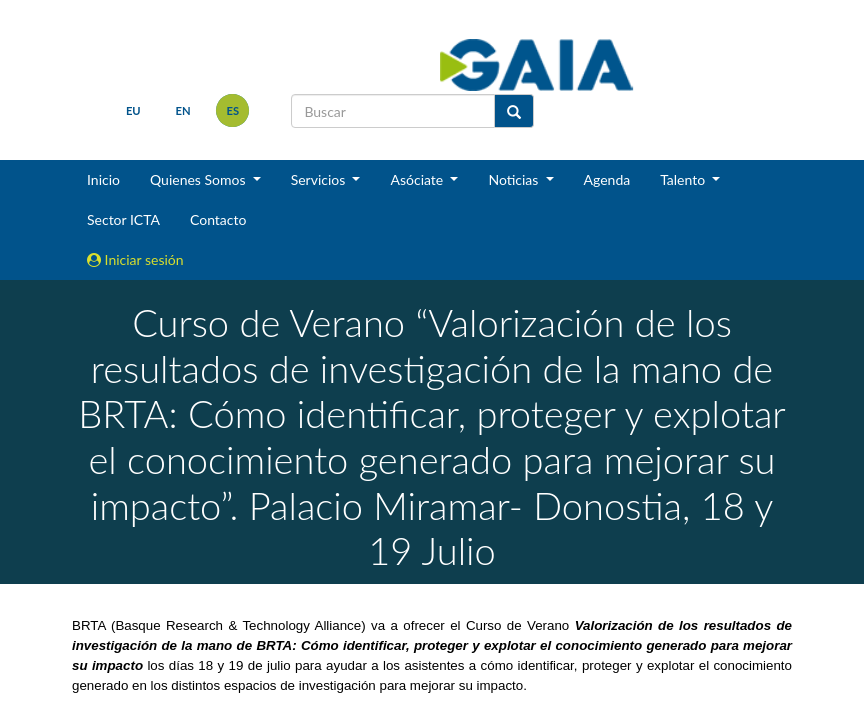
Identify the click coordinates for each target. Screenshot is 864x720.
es (233, 110)
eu (133, 110)
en (183, 110)
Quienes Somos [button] (199, 179)
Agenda (607, 179)
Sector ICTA (123, 219)
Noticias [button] (515, 179)
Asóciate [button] (418, 179)
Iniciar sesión (135, 259)
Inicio (103, 179)
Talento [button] (684, 179)
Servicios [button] (320, 179)
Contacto (218, 219)
